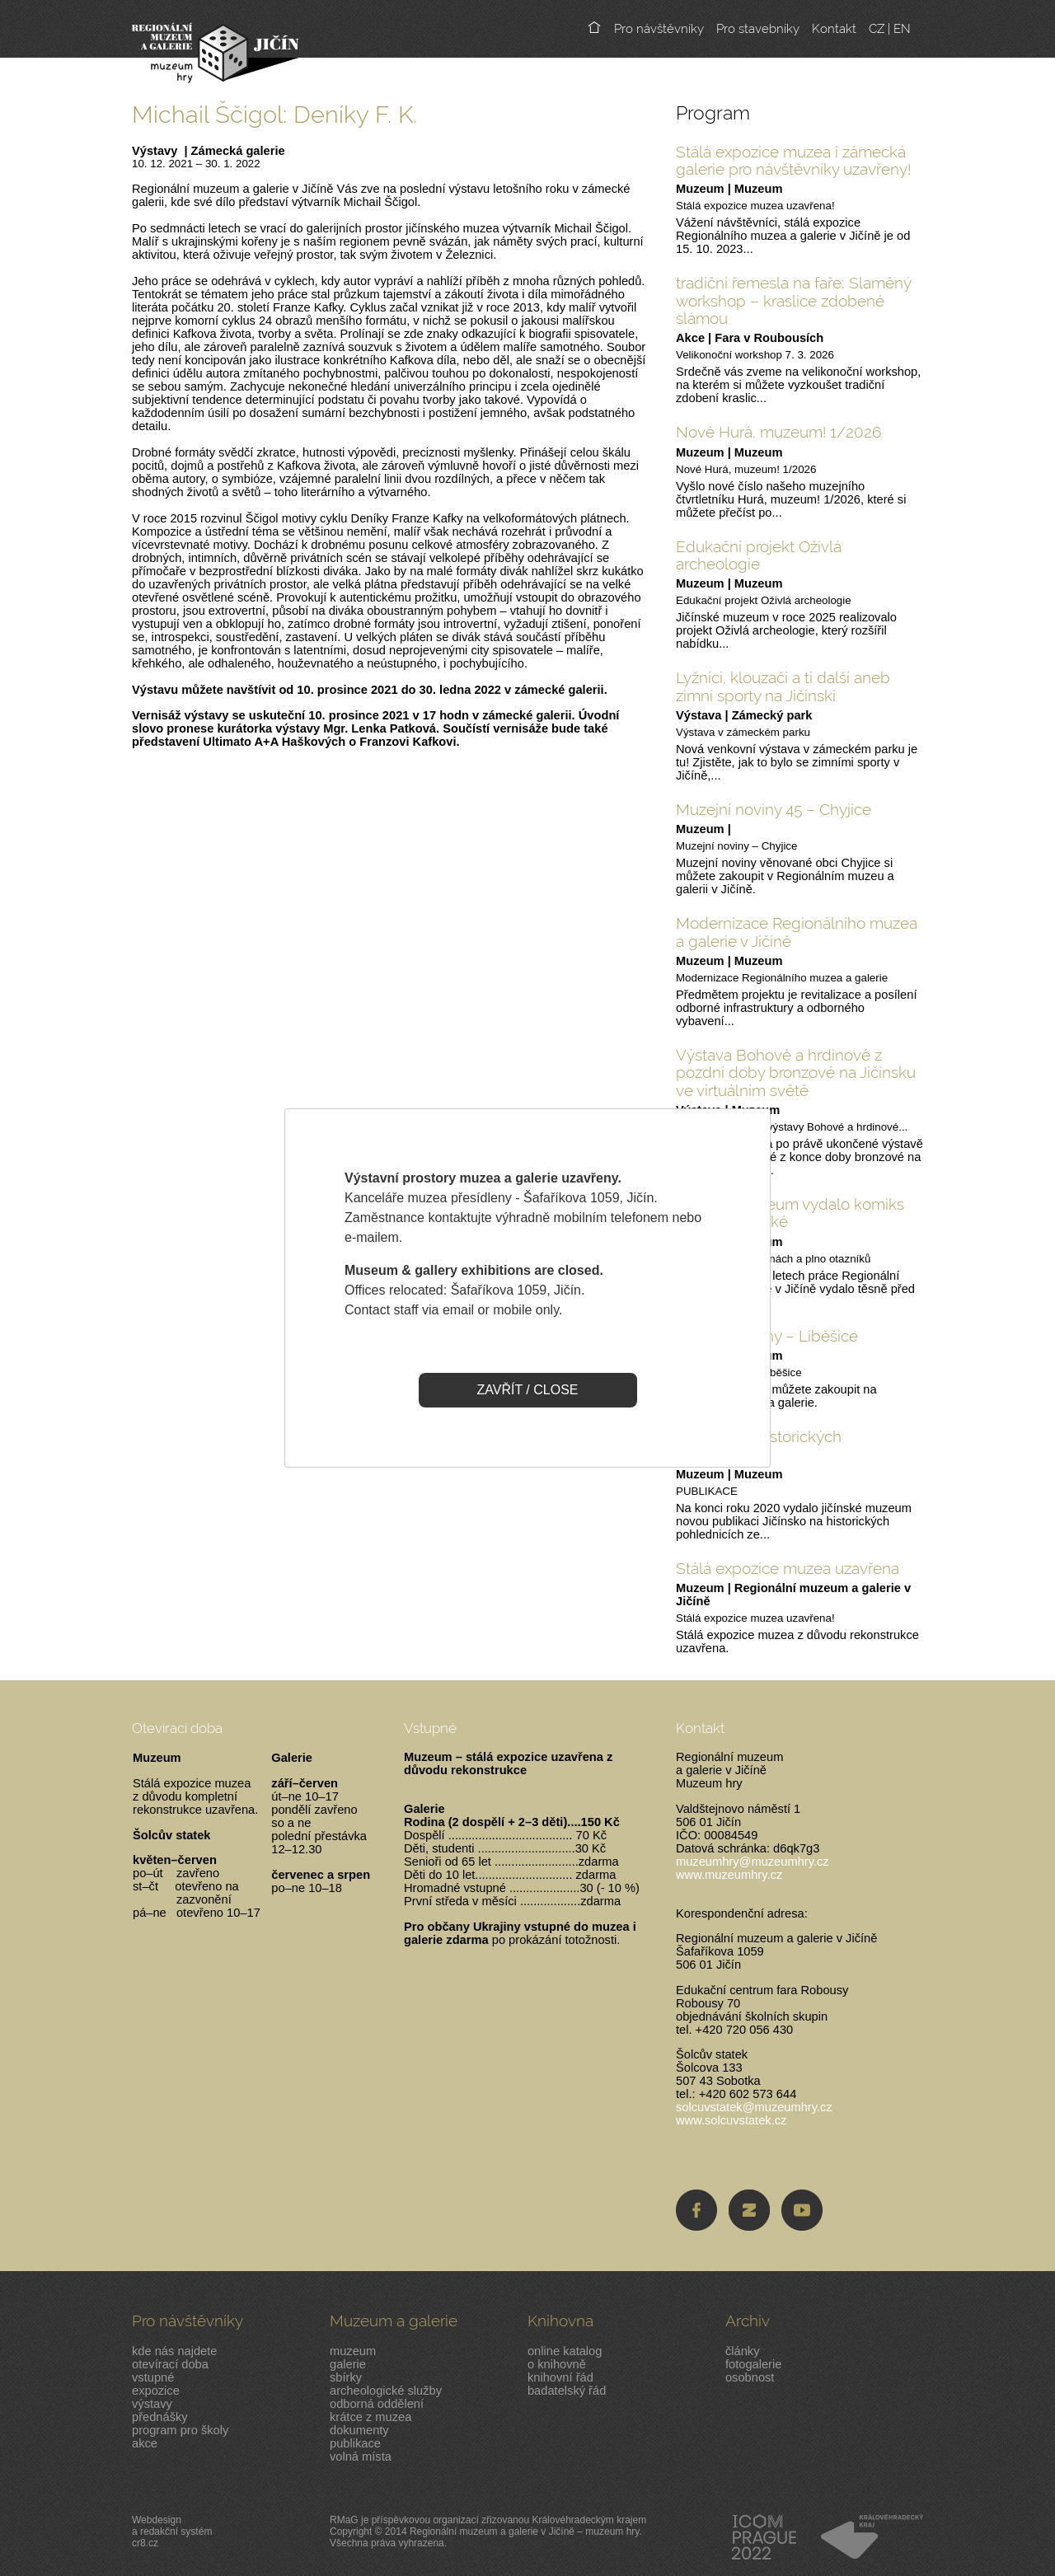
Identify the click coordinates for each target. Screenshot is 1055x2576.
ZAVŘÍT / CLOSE (528, 1390)
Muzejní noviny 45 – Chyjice (773, 809)
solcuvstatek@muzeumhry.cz (754, 2107)
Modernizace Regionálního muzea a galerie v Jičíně (796, 931)
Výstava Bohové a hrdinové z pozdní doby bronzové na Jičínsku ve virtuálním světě (796, 1072)
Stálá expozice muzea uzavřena (787, 1568)
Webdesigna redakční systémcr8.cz (172, 2531)
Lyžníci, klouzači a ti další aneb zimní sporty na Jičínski (783, 686)
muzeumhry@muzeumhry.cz (752, 1861)
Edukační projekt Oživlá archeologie (759, 555)
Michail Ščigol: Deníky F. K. (274, 114)
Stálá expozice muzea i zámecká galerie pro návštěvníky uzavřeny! (793, 160)
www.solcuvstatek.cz (731, 2120)
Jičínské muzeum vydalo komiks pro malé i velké (790, 1212)
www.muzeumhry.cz (729, 1874)
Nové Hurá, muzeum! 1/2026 (779, 432)
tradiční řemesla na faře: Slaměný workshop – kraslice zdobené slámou (794, 300)
